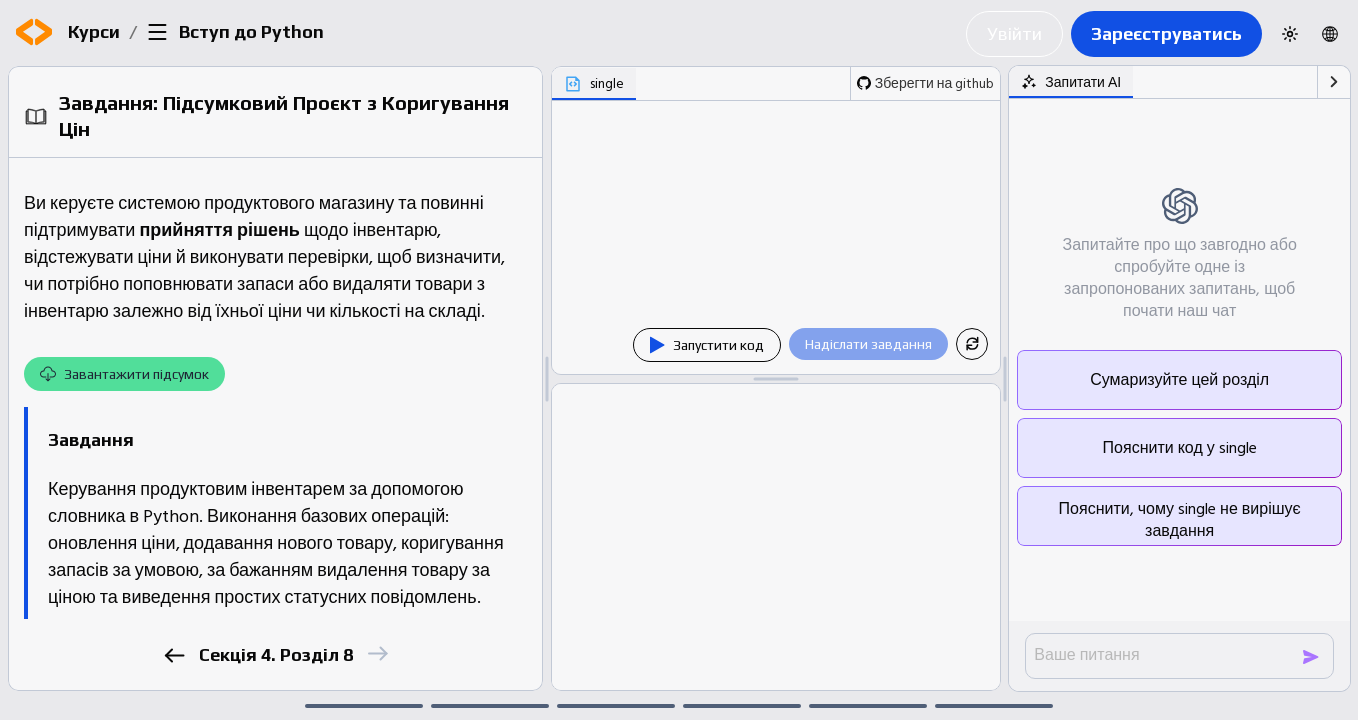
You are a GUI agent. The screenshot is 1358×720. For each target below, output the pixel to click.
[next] (377, 653)
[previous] (174, 655)
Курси (94, 31)
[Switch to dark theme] (1290, 34)
